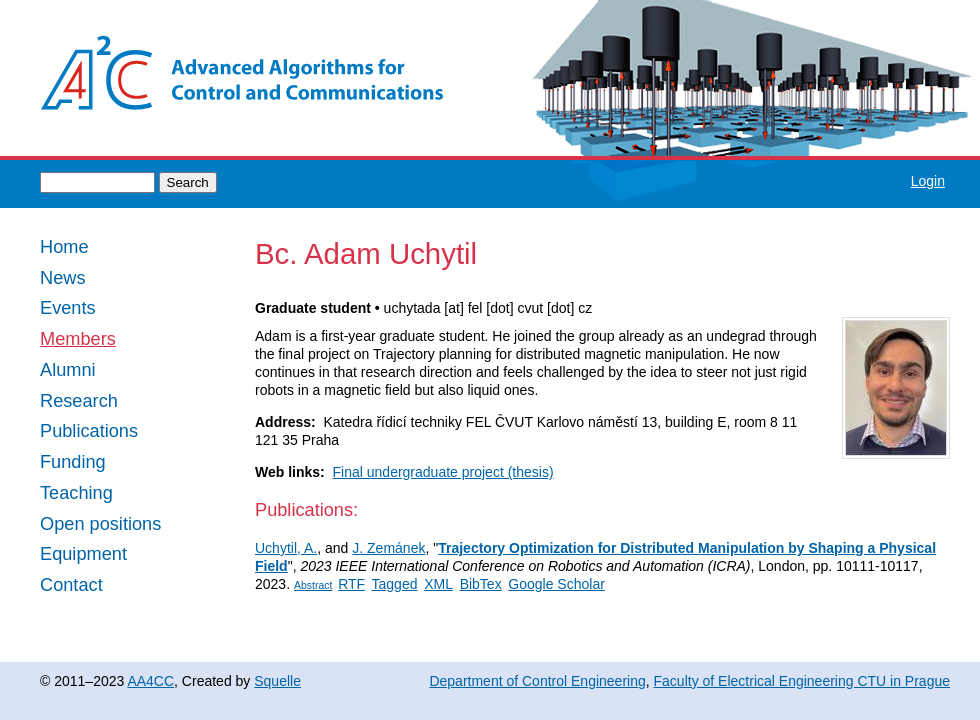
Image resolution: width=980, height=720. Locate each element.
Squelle (277, 681)
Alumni (68, 370)
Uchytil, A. (286, 548)
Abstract (313, 585)
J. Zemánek (388, 548)
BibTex (481, 584)
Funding (73, 462)
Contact (71, 585)
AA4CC (150, 681)
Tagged (395, 584)
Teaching (76, 493)
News (62, 278)
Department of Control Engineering (537, 681)
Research (79, 401)
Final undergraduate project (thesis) (443, 472)
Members (78, 339)
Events (68, 308)
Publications (89, 431)
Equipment (83, 554)
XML (438, 584)
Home (64, 247)
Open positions (100, 524)
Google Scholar (556, 584)
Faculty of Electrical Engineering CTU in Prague (802, 681)
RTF (351, 584)
